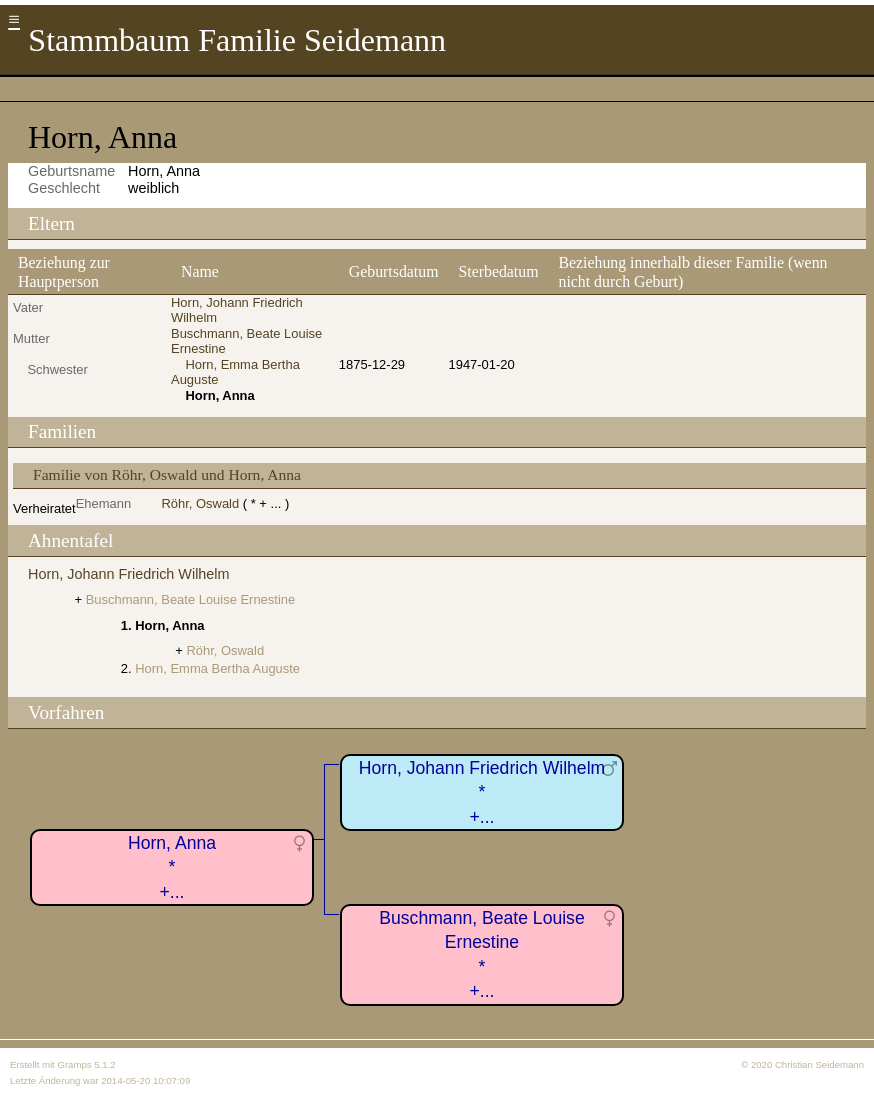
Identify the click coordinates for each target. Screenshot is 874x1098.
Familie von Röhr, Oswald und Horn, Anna (167, 474)
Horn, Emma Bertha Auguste (217, 668)
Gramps (74, 1064)
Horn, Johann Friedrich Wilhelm (129, 574)
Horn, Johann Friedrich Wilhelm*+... (482, 792)
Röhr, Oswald (200, 503)
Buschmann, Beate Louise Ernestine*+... (481, 955)
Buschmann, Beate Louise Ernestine (191, 599)
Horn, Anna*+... (172, 867)
